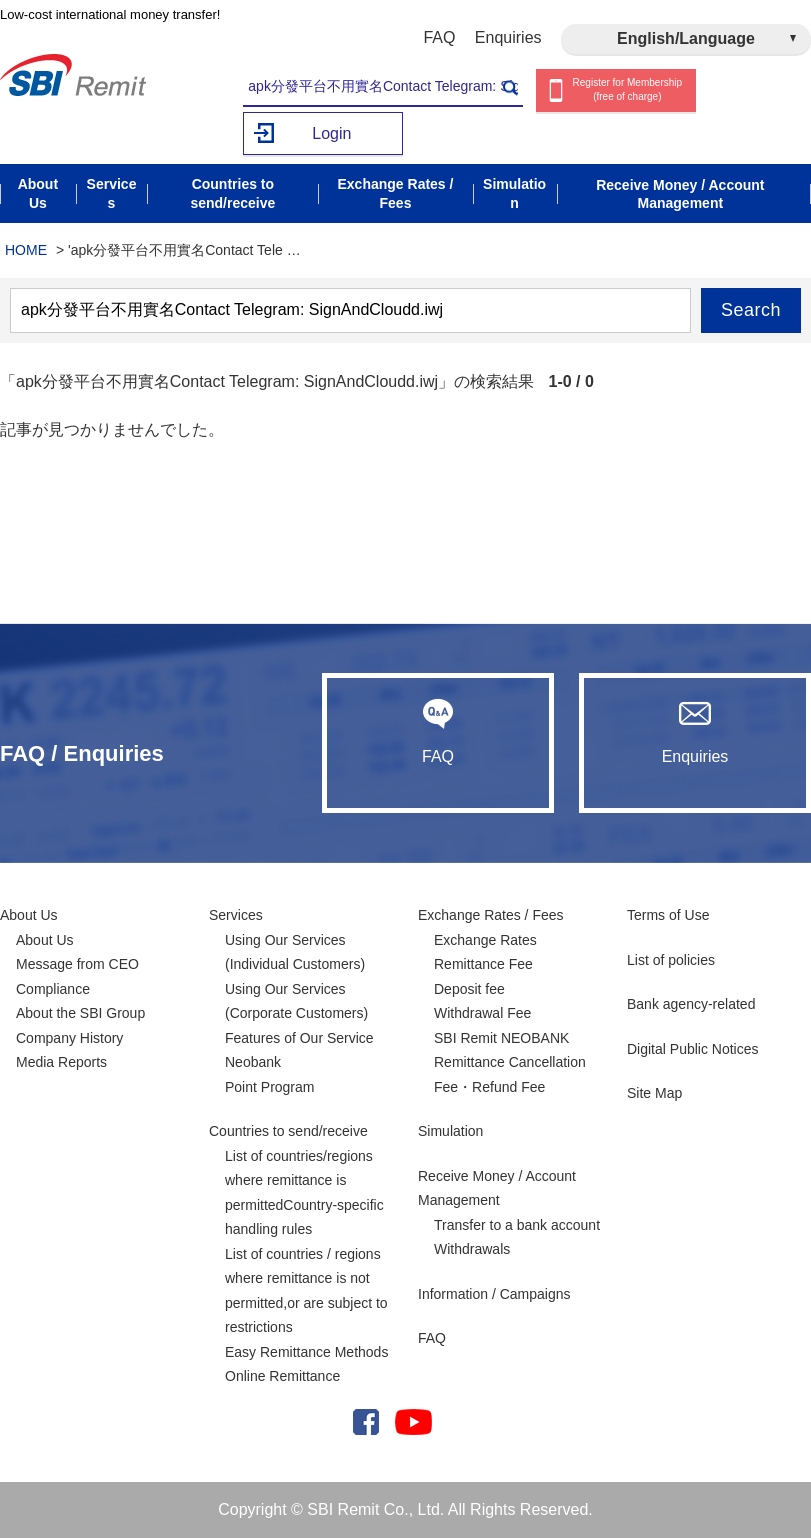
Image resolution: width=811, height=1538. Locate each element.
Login (331, 133)
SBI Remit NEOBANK (501, 1038)
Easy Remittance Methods (306, 1352)
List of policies (671, 960)
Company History (69, 1038)
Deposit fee (469, 989)
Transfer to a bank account (517, 1225)
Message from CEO (77, 964)
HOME (26, 250)
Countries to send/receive (288, 1131)
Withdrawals (472, 1249)
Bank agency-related (691, 1004)
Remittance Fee (483, 964)
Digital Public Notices (693, 1049)
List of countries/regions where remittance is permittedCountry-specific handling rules (304, 1193)
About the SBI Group (80, 1013)
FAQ (439, 37)
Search (751, 310)
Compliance (53, 989)
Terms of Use (668, 915)
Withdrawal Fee (482, 1013)
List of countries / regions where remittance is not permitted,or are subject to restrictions (306, 1291)
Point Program (269, 1087)
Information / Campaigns (494, 1294)
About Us (29, 915)
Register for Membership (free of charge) (627, 90)
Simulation (450, 1131)
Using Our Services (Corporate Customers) (296, 1001)
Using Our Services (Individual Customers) (295, 952)
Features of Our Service (299, 1038)
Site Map (654, 1093)
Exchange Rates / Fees (491, 915)
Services (236, 915)
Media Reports (61, 1062)
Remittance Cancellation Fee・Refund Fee (510, 1074)
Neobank (253, 1062)
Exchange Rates (485, 940)
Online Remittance (282, 1376)
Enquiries (508, 37)
